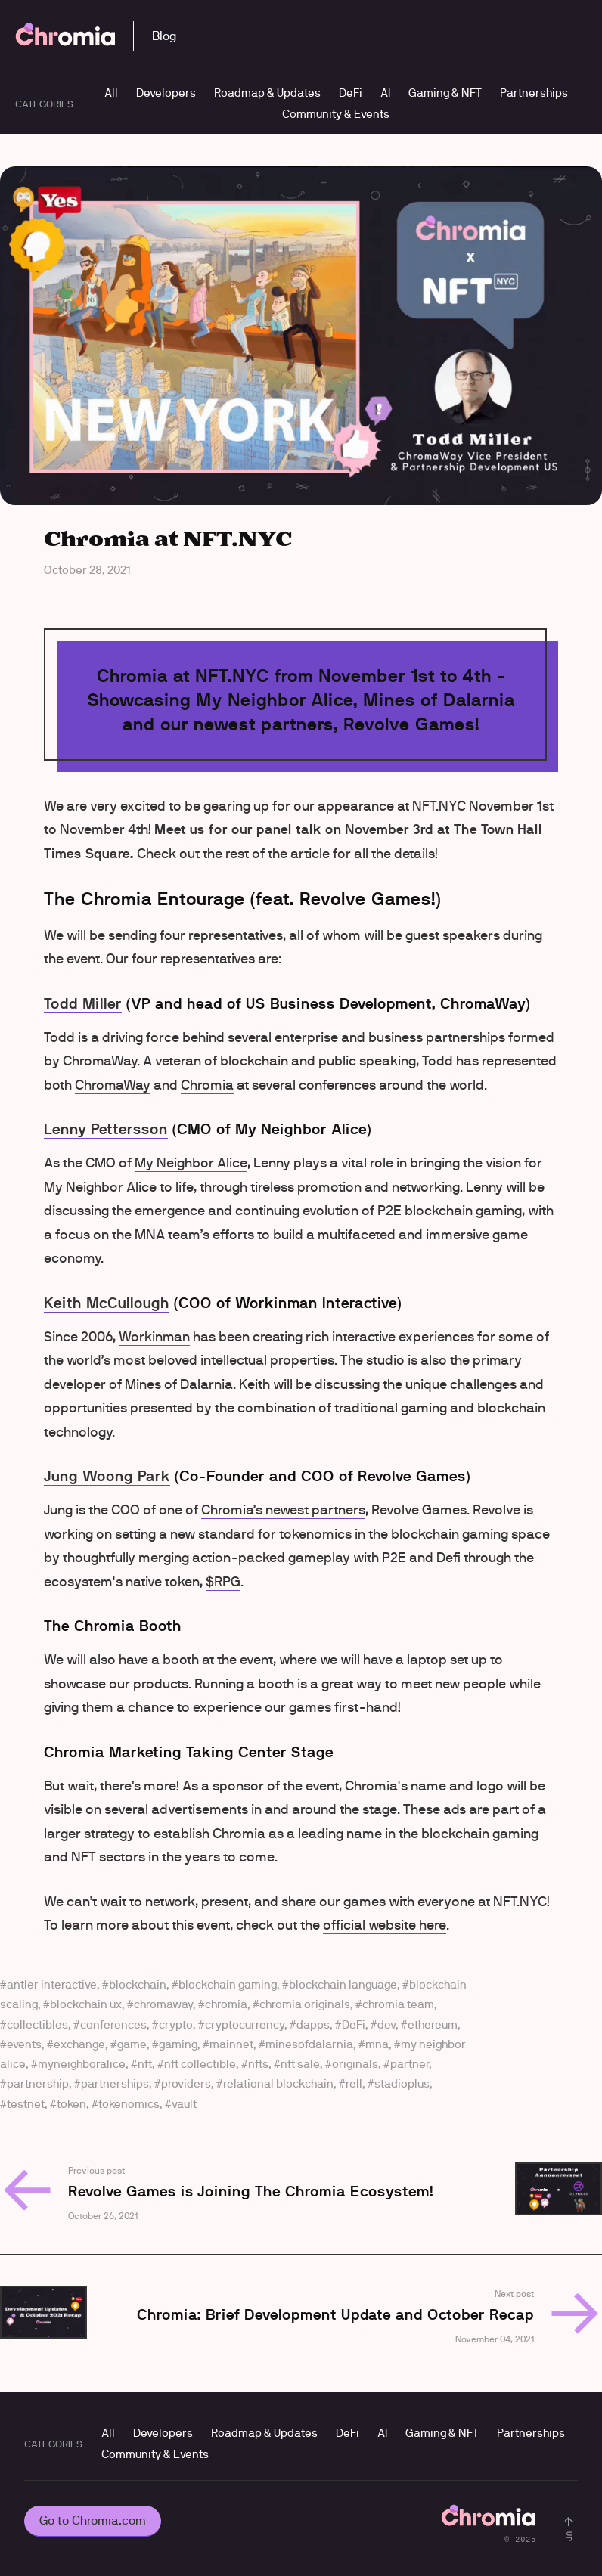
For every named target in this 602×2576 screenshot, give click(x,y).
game (132, 2044)
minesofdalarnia (309, 2044)
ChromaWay (112, 1085)
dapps (313, 2024)
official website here (384, 1925)
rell (354, 2083)
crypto (176, 2024)
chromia (226, 2004)
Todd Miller (83, 1003)
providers (186, 2083)
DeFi (350, 92)
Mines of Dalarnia (179, 1384)
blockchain (137, 1984)
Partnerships (534, 92)
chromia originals (304, 2004)
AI (385, 92)
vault (184, 2104)
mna (377, 2044)
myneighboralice (82, 2064)
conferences (113, 2024)
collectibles (37, 2024)
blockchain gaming (227, 1984)
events (24, 2044)
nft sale (300, 2064)
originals (355, 2064)
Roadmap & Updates (267, 92)
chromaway (163, 2004)
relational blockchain (278, 2083)
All (111, 92)
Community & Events (335, 114)
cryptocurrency (244, 2024)
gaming (178, 2044)
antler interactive (52, 1984)
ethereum (433, 2024)
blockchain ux (86, 2004)
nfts (258, 2064)
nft (145, 2064)
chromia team (398, 2004)
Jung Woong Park (107, 1476)
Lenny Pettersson (106, 1129)
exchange (79, 2044)
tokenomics (129, 2104)
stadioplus (402, 2083)
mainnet (231, 2044)
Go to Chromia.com (92, 2520)
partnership (38, 2083)
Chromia (207, 1085)
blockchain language (343, 1984)
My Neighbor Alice (191, 1163)
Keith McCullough (106, 1303)
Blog (164, 36)
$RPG (223, 1581)
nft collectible (200, 2064)
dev (386, 2024)
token (71, 2104)
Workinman (154, 1336)
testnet (26, 2104)
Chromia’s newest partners (283, 1510)
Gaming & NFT (445, 92)
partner (409, 2064)
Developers (166, 92)
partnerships (115, 2083)
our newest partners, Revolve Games (317, 724)
